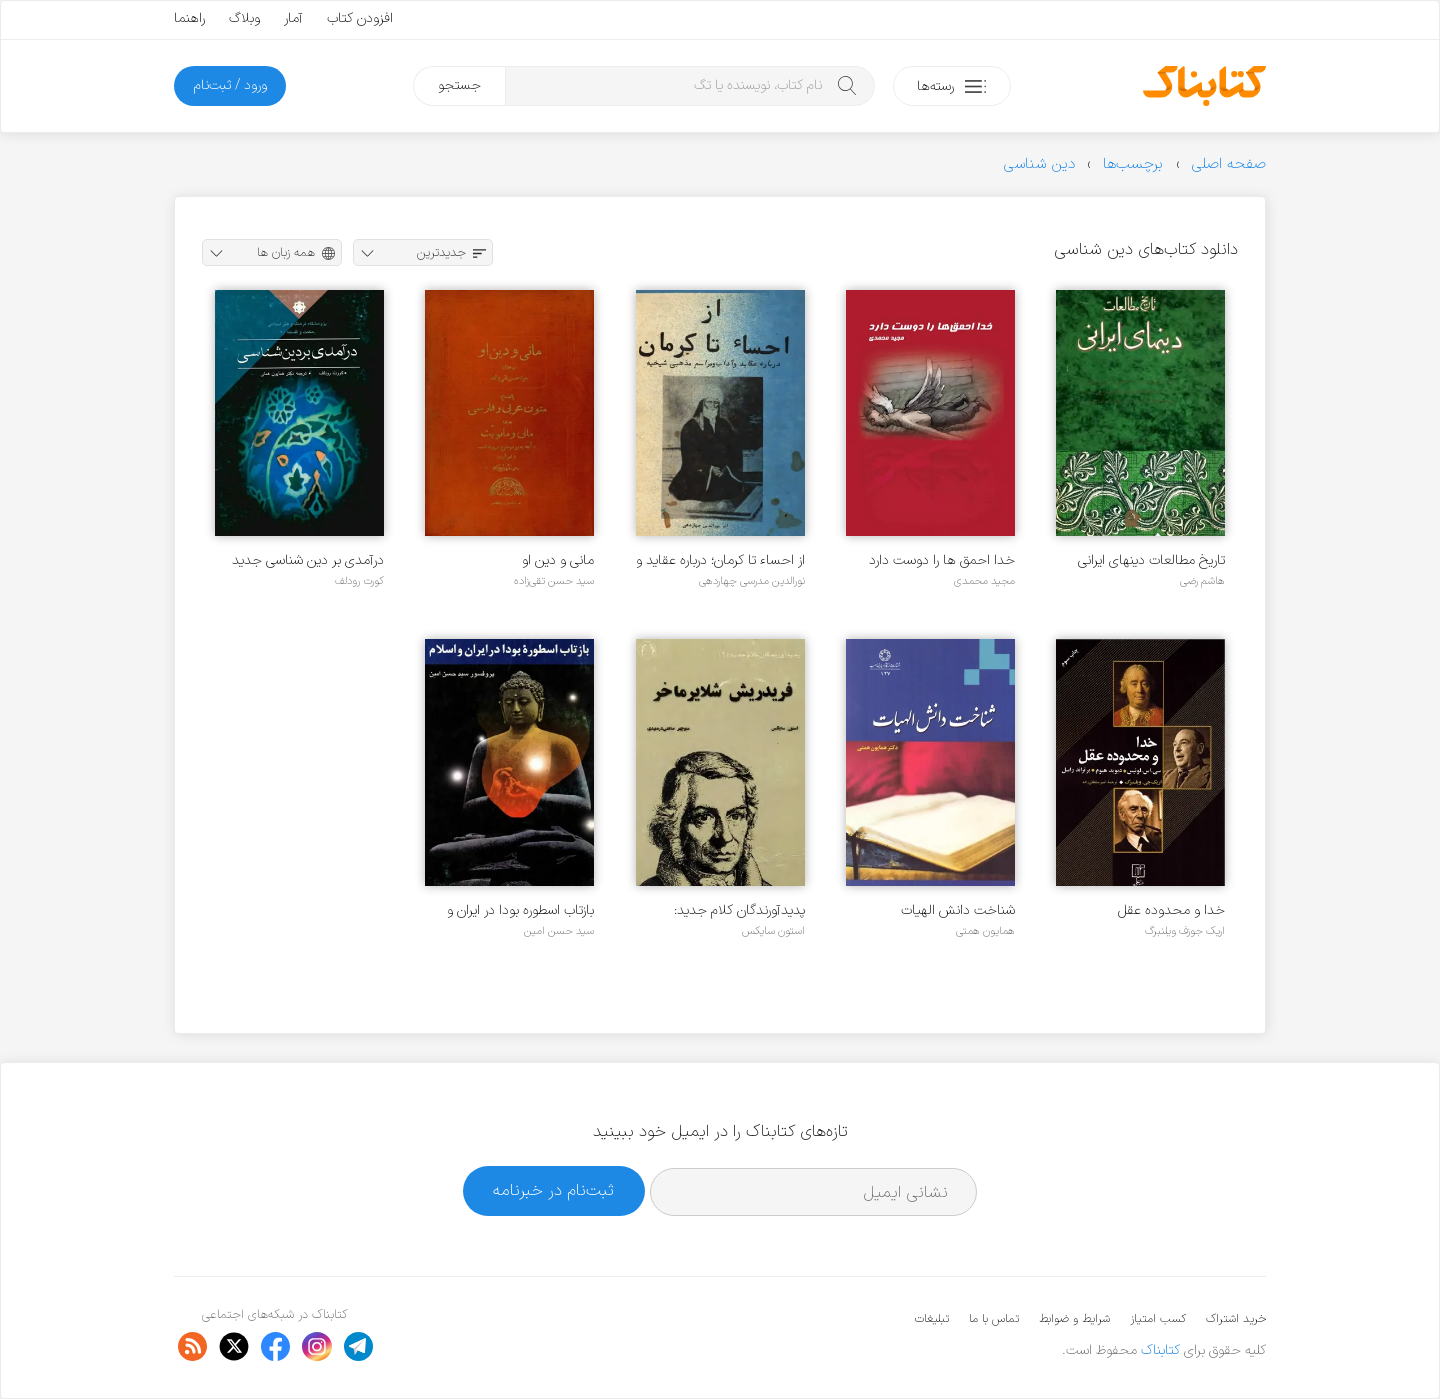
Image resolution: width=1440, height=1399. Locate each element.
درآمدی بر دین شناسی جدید (308, 560)
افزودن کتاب (360, 18)
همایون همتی (985, 931)
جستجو (459, 85)
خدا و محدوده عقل (1171, 910)
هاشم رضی (1202, 581)
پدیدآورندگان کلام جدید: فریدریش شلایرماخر (739, 910)
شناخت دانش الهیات (958, 910)
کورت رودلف (359, 581)
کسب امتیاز (1158, 1319)
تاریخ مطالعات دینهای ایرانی (1151, 560)
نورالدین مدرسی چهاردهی (752, 581)
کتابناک (1160, 1350)
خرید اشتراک (1236, 1319)
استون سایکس (773, 931)
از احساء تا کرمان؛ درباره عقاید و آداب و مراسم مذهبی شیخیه (720, 560)
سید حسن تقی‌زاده (554, 581)
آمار (293, 18)
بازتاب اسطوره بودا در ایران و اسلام (520, 910)
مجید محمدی (984, 581)
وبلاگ (244, 18)
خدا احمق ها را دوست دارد (942, 560)
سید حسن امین (559, 931)
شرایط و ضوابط (1074, 1319)
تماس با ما (994, 1319)
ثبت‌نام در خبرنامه (553, 1190)
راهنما (189, 18)
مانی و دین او (558, 560)
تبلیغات (932, 1319)
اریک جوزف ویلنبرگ (1185, 931)
